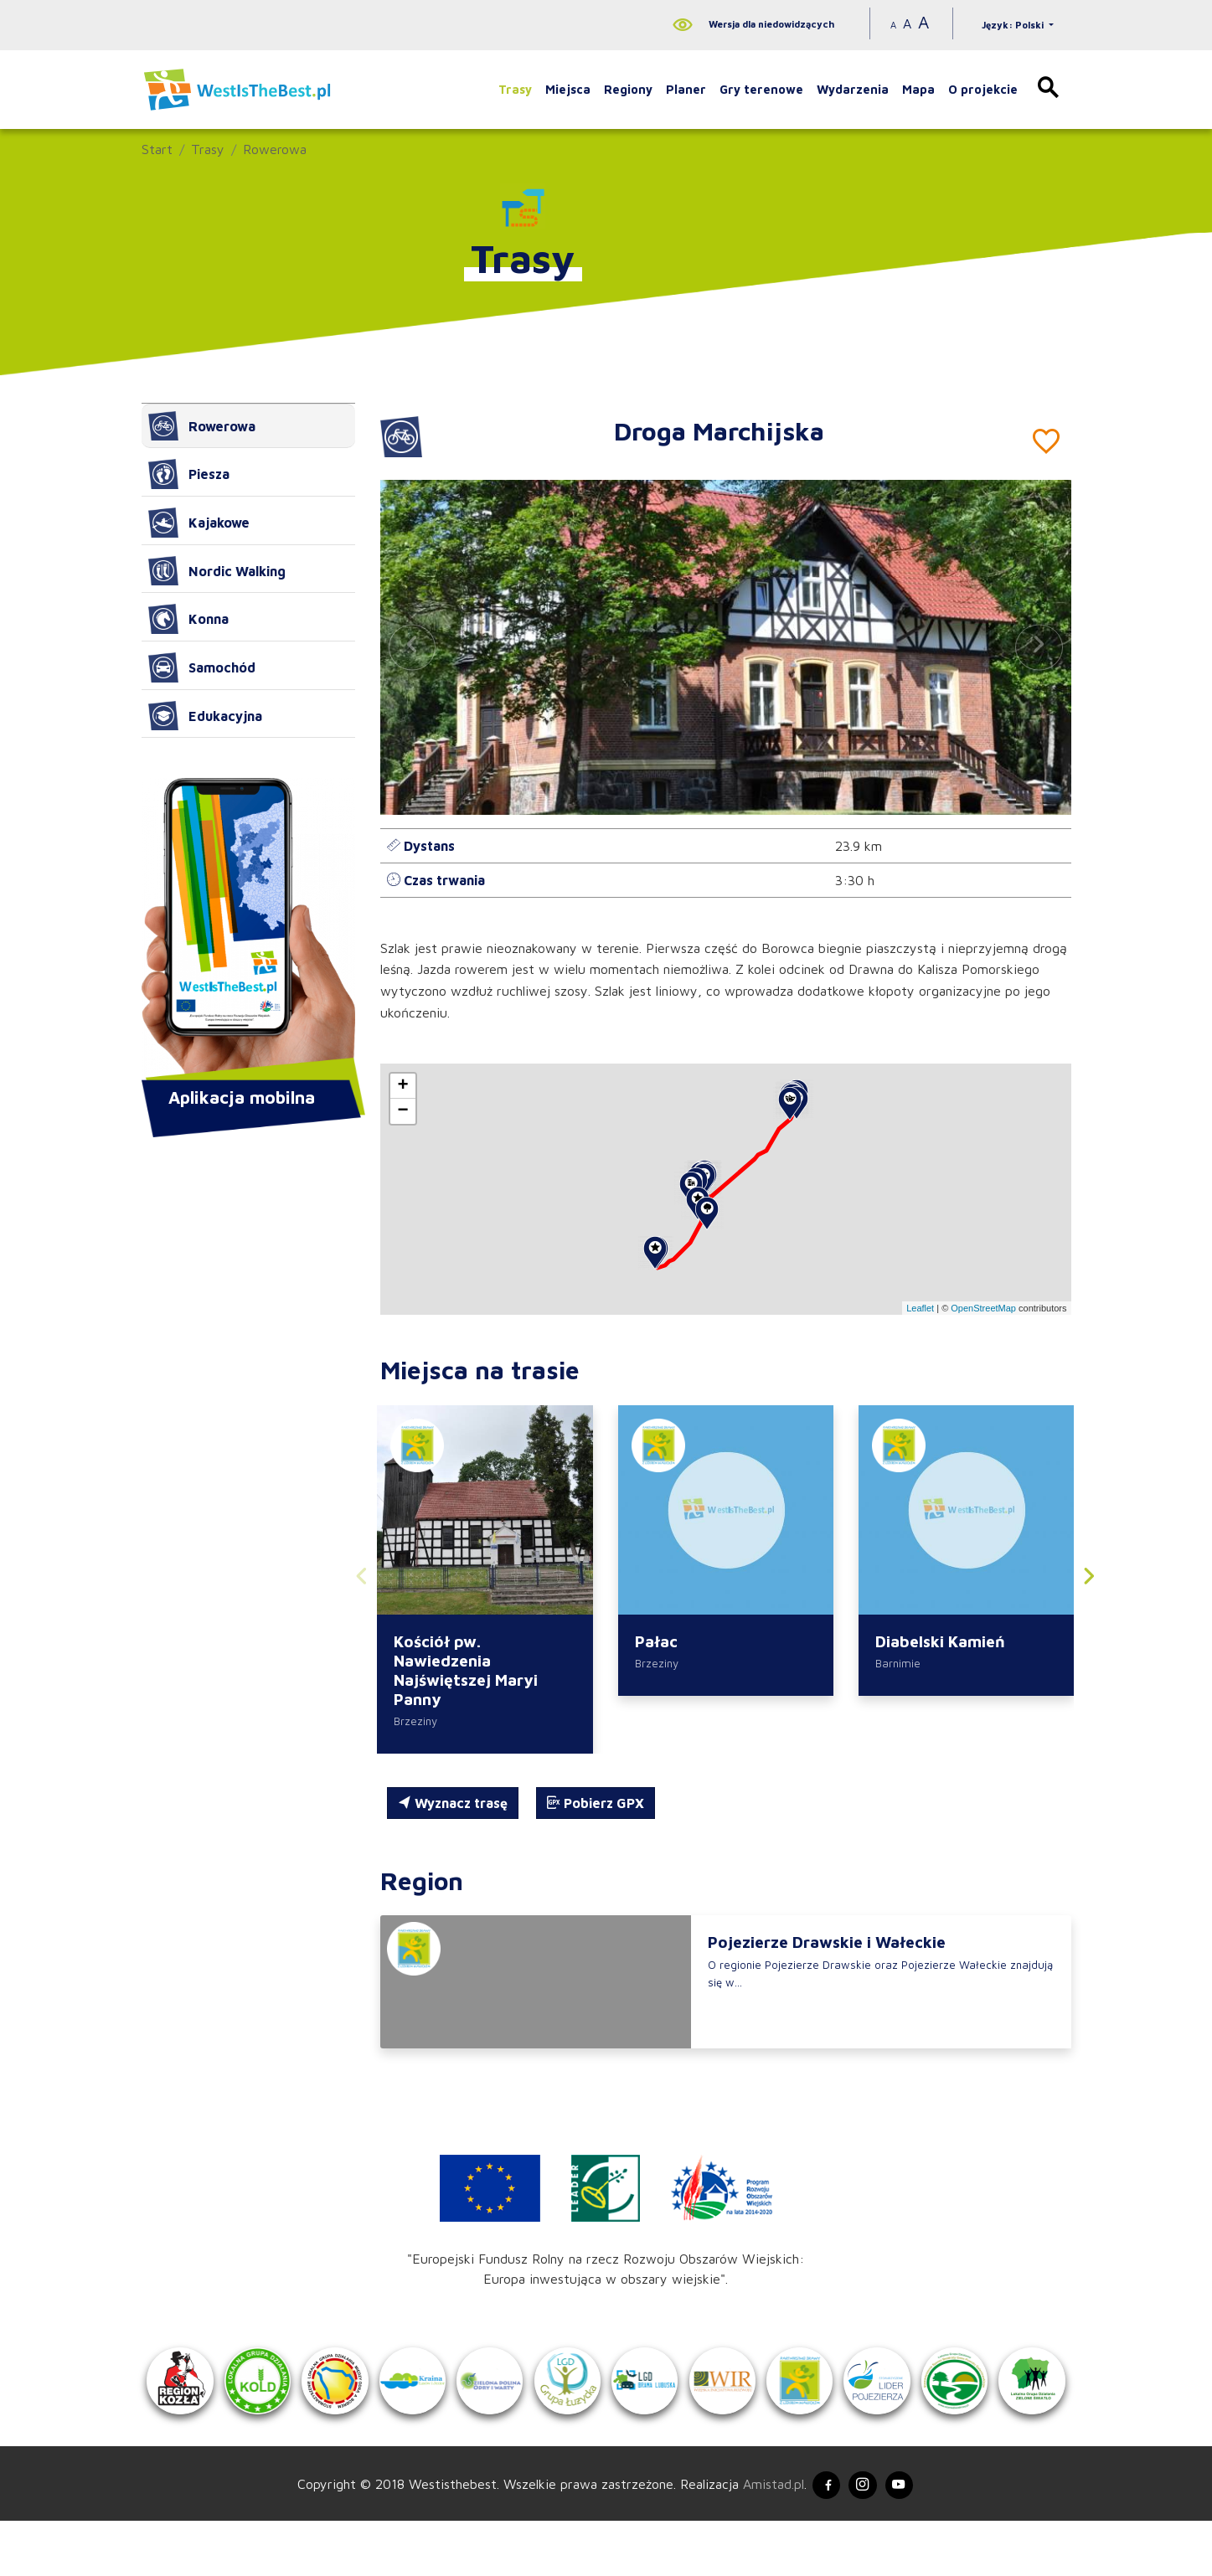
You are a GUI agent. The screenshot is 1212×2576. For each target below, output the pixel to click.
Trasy (515, 89)
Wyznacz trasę (453, 1806)
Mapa (918, 89)
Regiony (628, 89)
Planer (686, 89)
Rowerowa (275, 149)
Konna (188, 619)
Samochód (201, 667)
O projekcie (983, 89)
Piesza (189, 474)
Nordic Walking (217, 571)
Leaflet (920, 1308)
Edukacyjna (205, 716)
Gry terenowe (761, 89)
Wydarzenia (853, 89)
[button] (1038, 647)
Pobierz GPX (595, 1806)
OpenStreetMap (983, 1308)
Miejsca (568, 89)
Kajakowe (199, 522)
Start (157, 149)
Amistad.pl (762, 2535)
